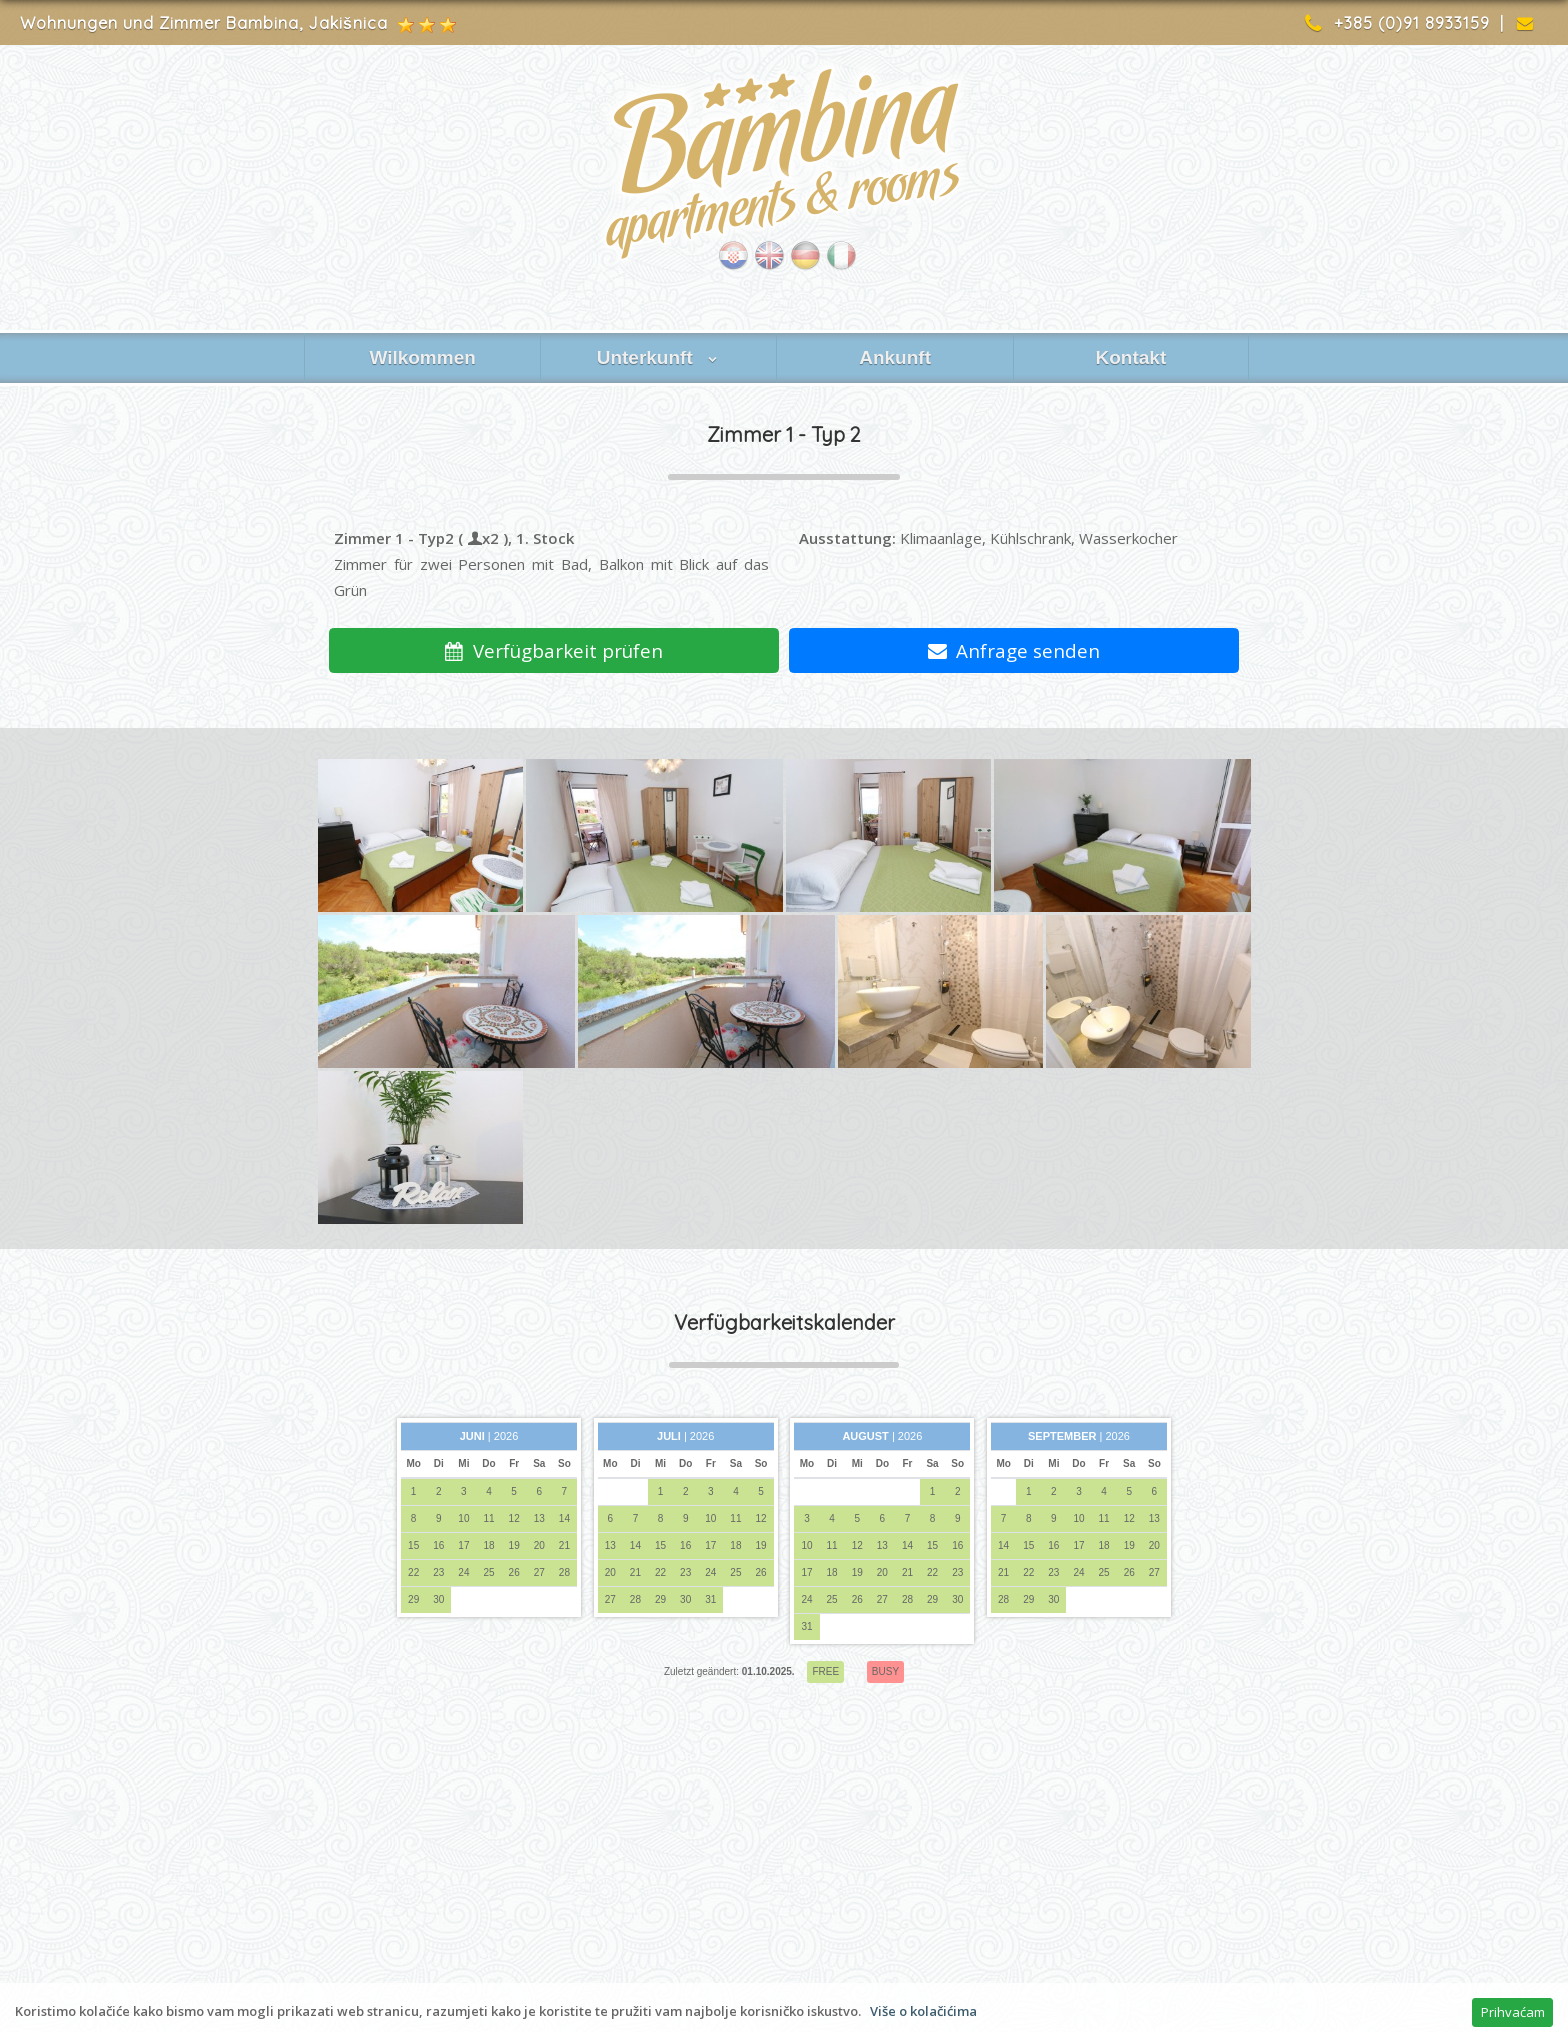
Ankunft (895, 357)
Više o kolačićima (923, 2011)
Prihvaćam (1513, 2012)
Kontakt (1130, 357)
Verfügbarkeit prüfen (554, 650)
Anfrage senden (1014, 650)
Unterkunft (659, 357)
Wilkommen (422, 357)
